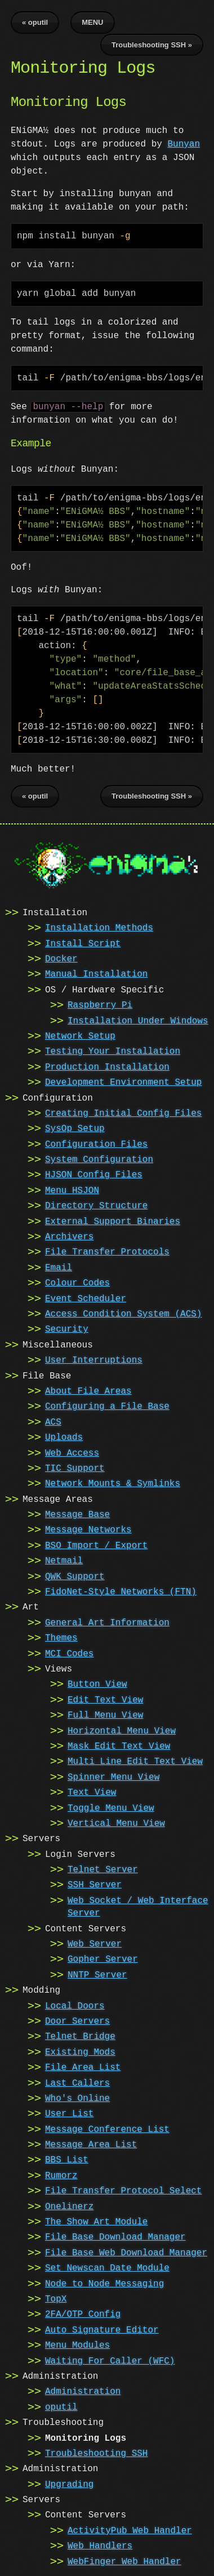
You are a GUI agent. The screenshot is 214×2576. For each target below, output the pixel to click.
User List (69, 2113)
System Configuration (99, 1158)
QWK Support (75, 1575)
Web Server (95, 1943)
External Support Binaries (112, 1220)
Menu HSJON (72, 1189)
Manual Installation (96, 973)
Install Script (83, 943)
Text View (92, 1791)
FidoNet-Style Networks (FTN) (121, 1591)
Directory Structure (96, 1205)
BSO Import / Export (96, 1544)
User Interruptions (93, 1359)
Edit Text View (105, 1699)
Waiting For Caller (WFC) (110, 2360)
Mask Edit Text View (119, 1745)
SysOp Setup (75, 1127)
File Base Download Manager (115, 2236)
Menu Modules (77, 2344)
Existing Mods (80, 2051)
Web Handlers (100, 2545)
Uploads (64, 1436)
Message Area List (91, 2144)
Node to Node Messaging (104, 2283)
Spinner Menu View (113, 1776)
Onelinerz (69, 2206)
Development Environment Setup (123, 1081)
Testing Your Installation (112, 1050)
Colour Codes (77, 1282)
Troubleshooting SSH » (152, 45)
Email (58, 1267)
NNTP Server (97, 1974)
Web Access (72, 1452)
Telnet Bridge (80, 2035)
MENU (92, 22)
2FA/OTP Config (83, 2313)
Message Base (77, 1514)
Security (66, 1328)
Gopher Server (103, 1958)
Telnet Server (103, 1869)
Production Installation (107, 1066)
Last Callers (77, 2082)
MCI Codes (69, 1653)
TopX (55, 2298)
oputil (61, 2406)
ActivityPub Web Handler (130, 2530)
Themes (61, 1637)
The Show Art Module (96, 2221)
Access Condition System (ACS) (123, 1313)
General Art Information (107, 1622)
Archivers (69, 1236)
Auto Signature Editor (102, 2329)
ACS (53, 1421)
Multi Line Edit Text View (135, 1760)
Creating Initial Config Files (123, 1112)
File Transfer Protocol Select (123, 2190)
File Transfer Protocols (107, 1251)
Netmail (64, 1560)
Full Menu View (105, 1714)
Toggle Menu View (111, 1807)
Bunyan (183, 144)
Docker (61, 958)
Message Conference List (107, 2128)
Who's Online (77, 2097)
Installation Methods (99, 927)
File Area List (83, 2066)
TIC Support (75, 1467)
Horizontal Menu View (122, 1730)
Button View (97, 1683)
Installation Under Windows (138, 1020)
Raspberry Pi (100, 1004)
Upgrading (69, 2483)
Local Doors (75, 2005)
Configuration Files (96, 1143)
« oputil (35, 22)
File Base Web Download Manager (126, 2252)
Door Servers (77, 2020)
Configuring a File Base (107, 1405)
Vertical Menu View (116, 1822)
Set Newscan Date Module (107, 2267)
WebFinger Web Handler (124, 2561)
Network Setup (80, 1035)
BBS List (66, 2159)
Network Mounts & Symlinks (112, 1483)
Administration (83, 2390)
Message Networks (88, 1529)
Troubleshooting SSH (96, 2452)
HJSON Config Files (93, 1174)
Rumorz (61, 2175)
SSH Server (95, 1884)
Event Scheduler (85, 1298)
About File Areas (88, 1390)
